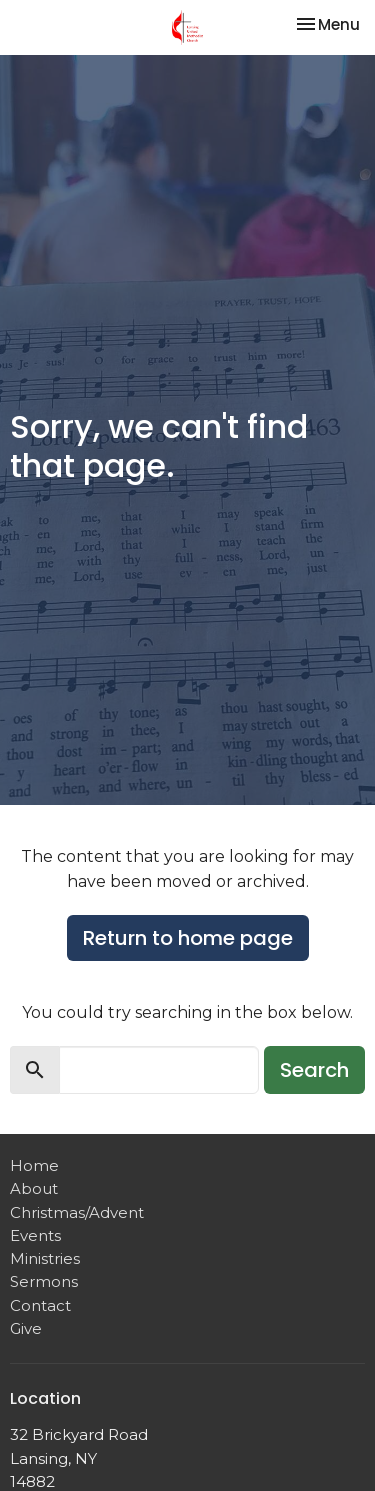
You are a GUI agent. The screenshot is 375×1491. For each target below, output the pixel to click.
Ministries (45, 1258)
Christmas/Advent (77, 1212)
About (34, 1188)
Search (314, 1070)
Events (35, 1235)
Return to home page (188, 938)
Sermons (44, 1281)
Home (34, 1165)
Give (26, 1328)
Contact (40, 1305)
